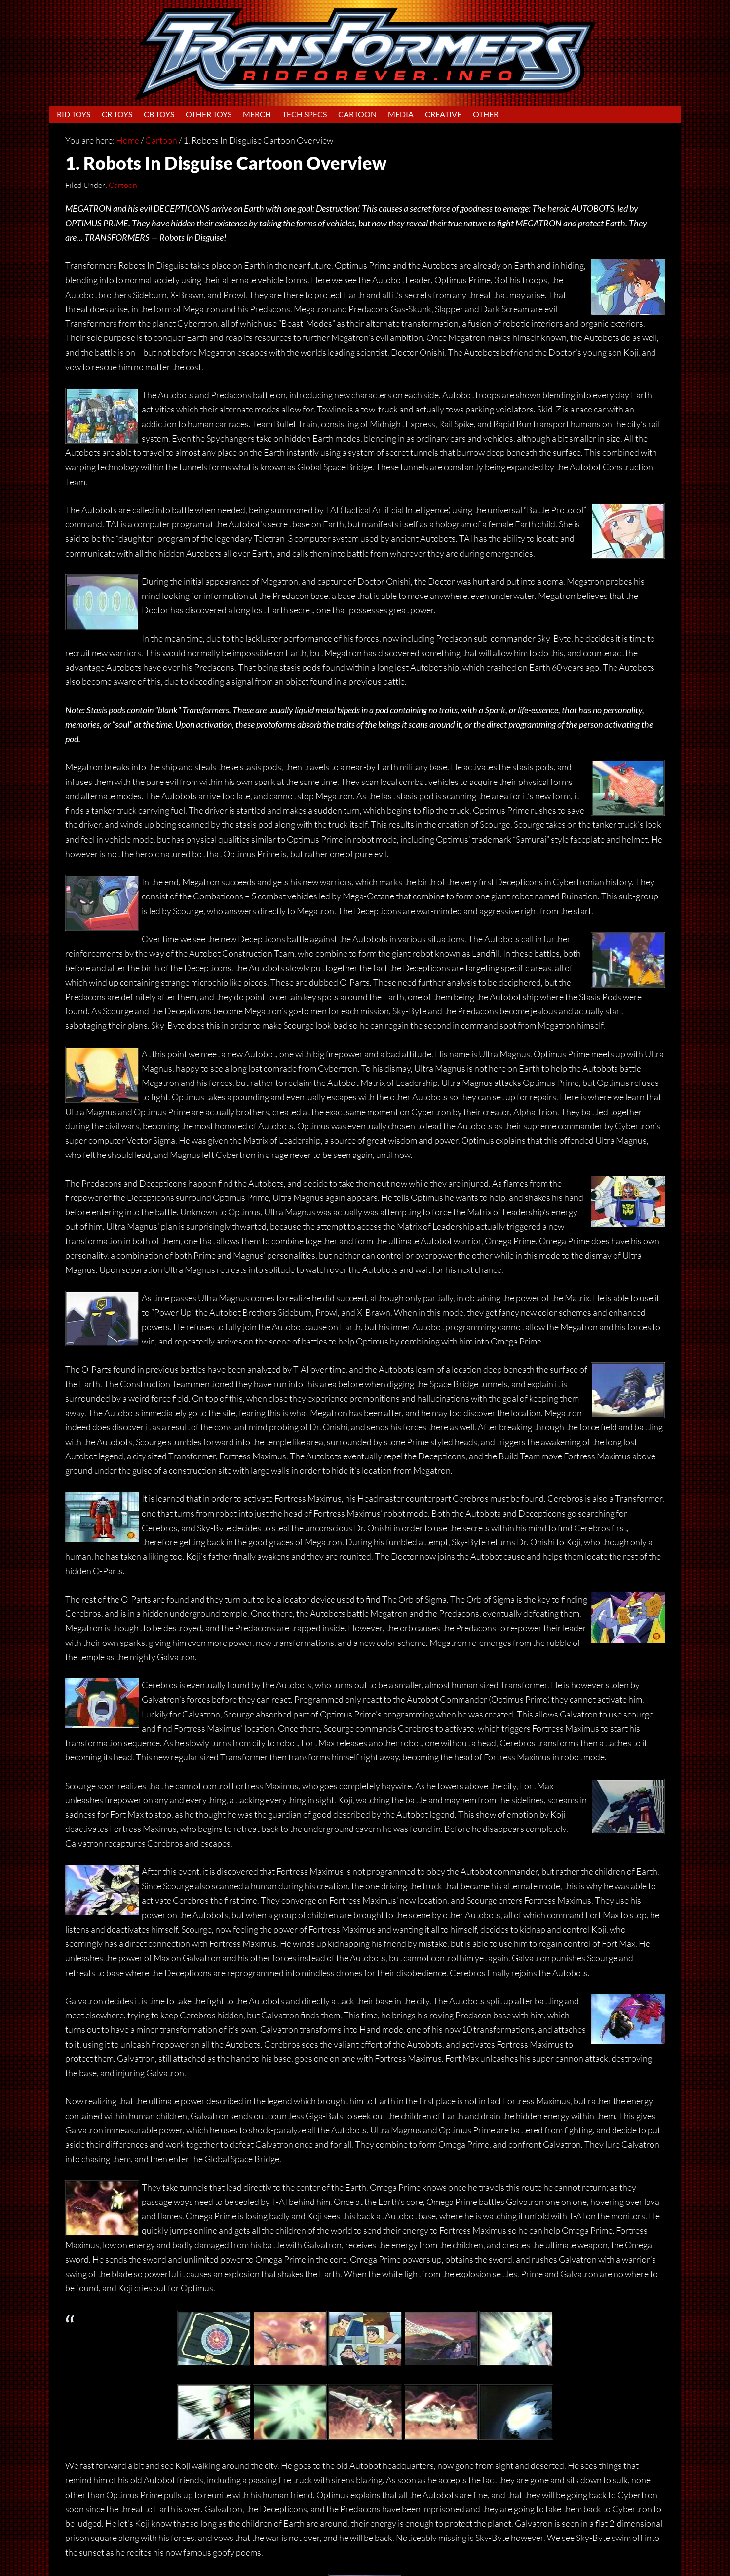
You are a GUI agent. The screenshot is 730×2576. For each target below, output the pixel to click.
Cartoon (123, 185)
